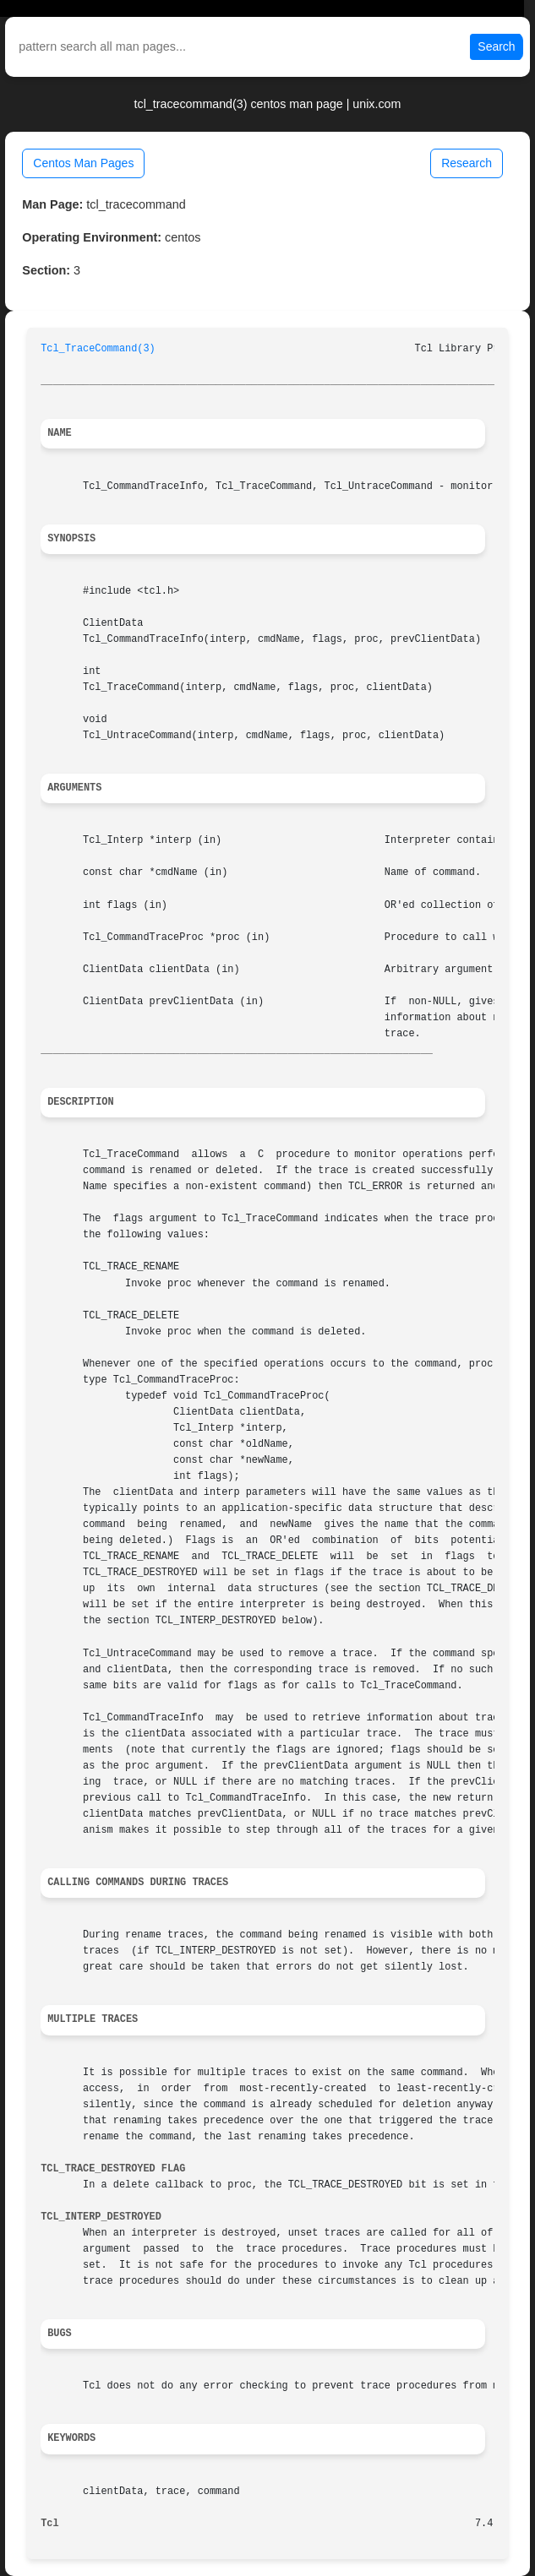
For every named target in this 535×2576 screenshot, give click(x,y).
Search (496, 46)
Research (466, 163)
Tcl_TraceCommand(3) (98, 349)
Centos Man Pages (83, 163)
